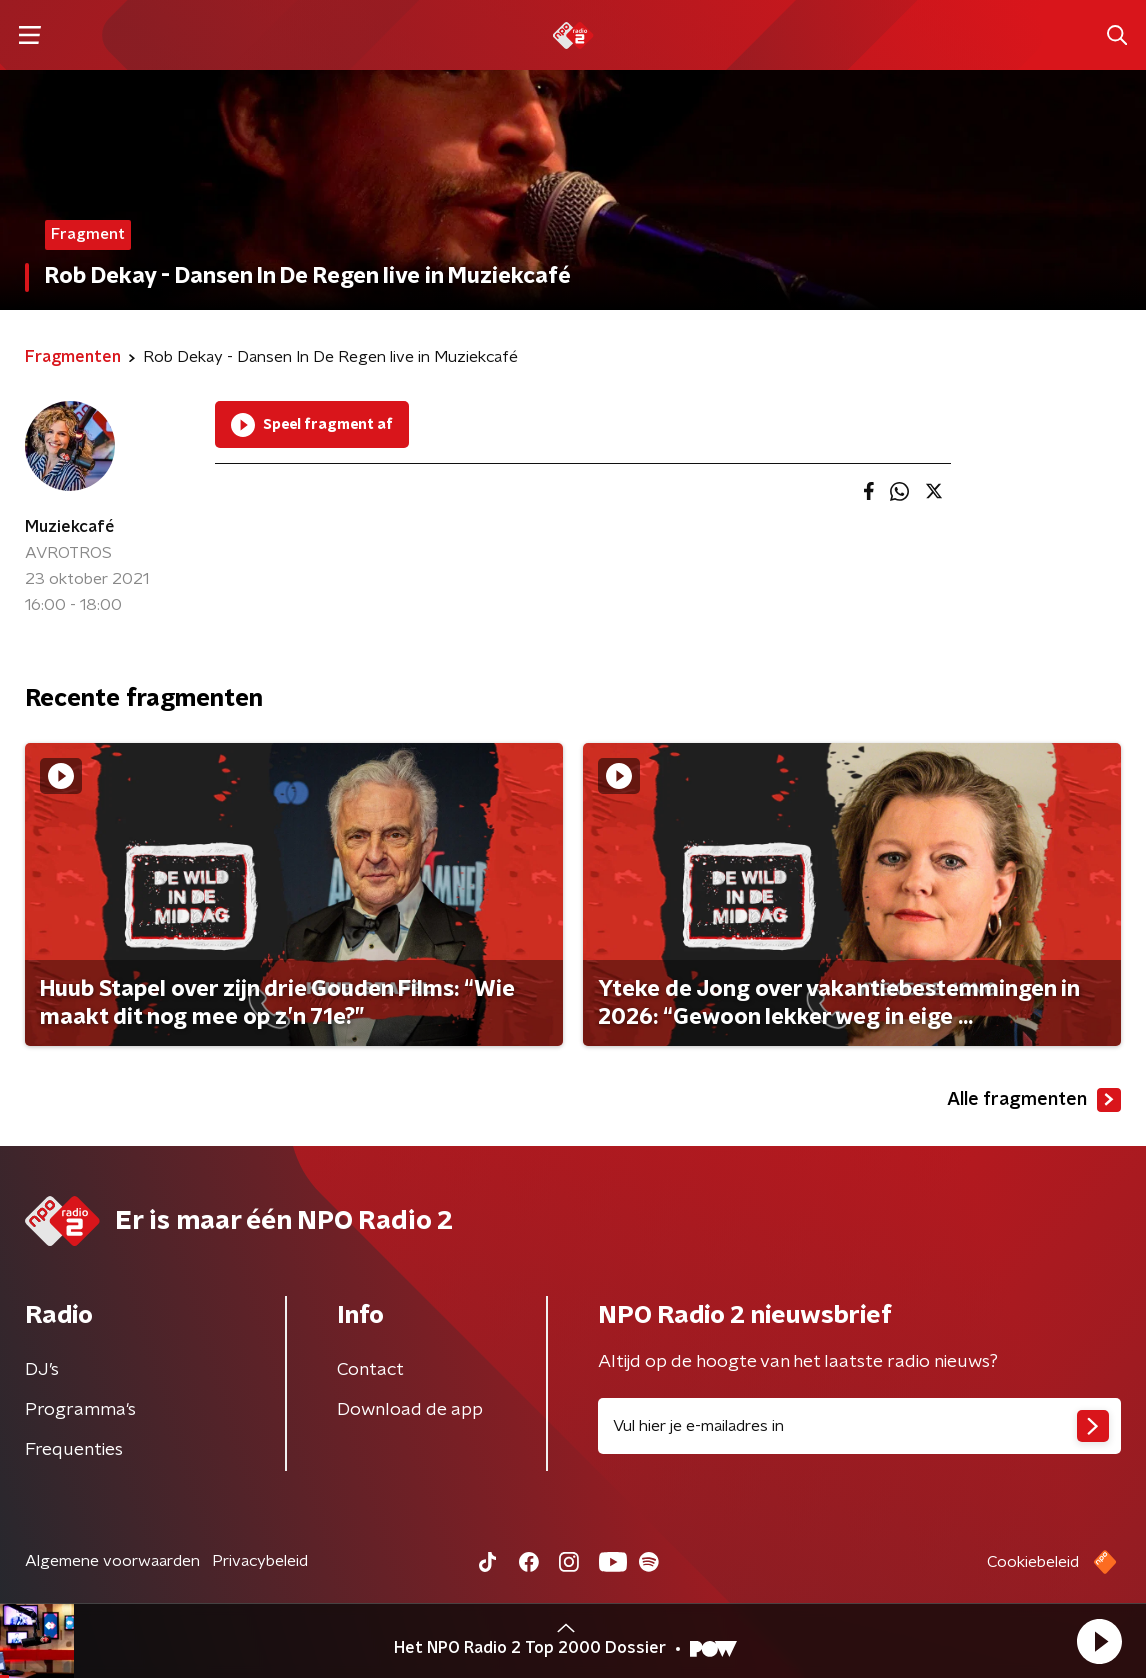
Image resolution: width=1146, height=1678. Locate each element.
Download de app (410, 1410)
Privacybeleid (260, 1561)
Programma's (80, 1410)
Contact (370, 1370)
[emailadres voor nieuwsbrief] (859, 1426)
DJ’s (42, 1370)
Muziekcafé (69, 527)
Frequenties (74, 1450)
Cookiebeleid (1033, 1562)
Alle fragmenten (1034, 1100)
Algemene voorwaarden (112, 1561)
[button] (1099, 1641)
